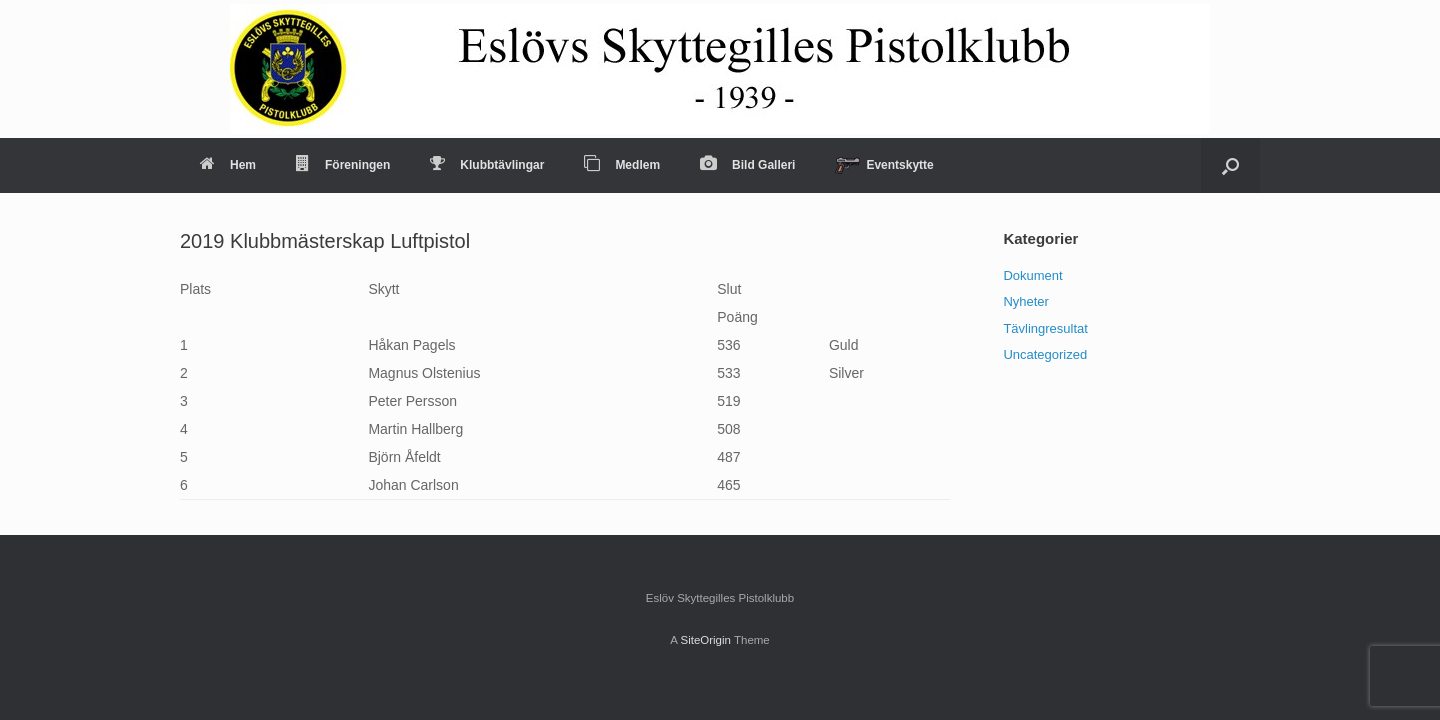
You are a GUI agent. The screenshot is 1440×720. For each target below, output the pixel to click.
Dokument (1032, 275)
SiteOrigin (705, 640)
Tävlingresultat (1045, 328)
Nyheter (1026, 301)
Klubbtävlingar (487, 165)
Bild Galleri (747, 165)
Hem (228, 165)
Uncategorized (1045, 354)
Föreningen (343, 165)
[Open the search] (1230, 165)
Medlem (622, 165)
